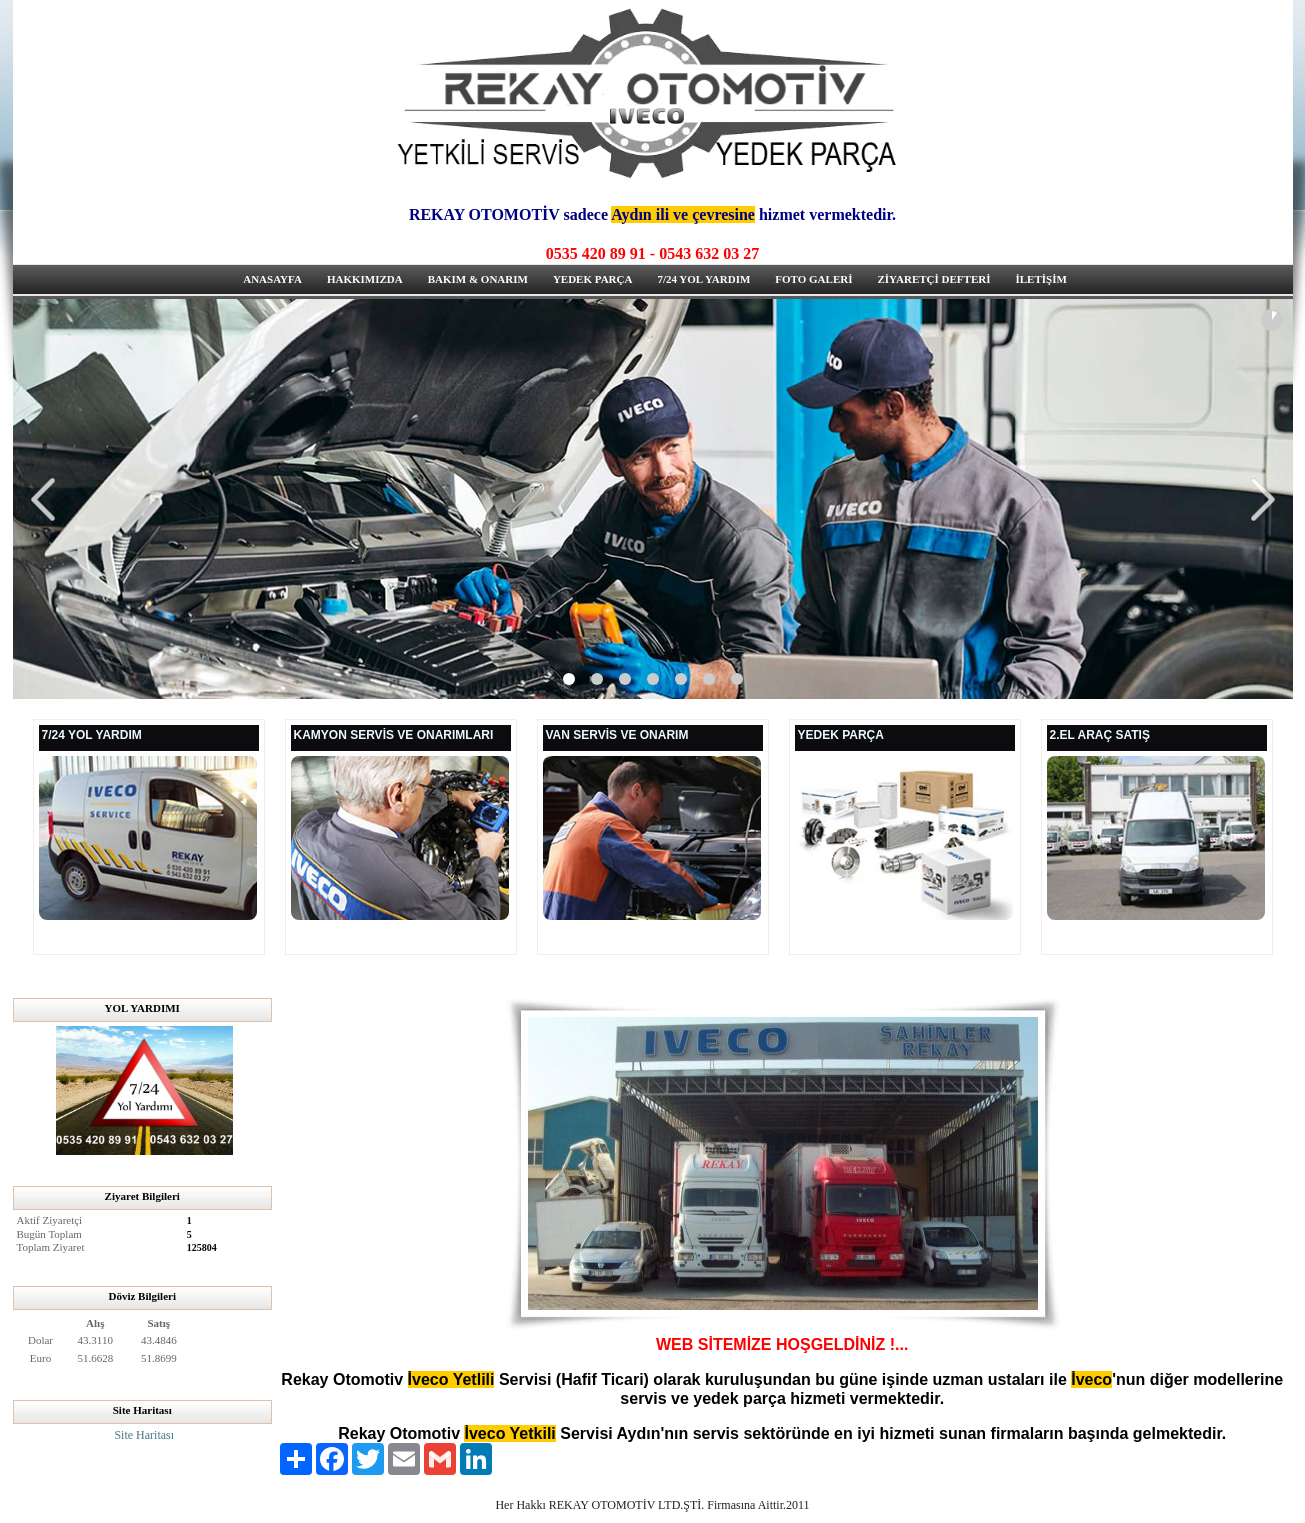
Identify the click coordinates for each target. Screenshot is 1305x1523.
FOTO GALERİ (813, 279)
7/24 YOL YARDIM (703, 279)
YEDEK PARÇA (593, 279)
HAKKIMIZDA (365, 279)
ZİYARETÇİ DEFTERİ (933, 279)
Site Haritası (144, 1435)
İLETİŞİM (1040, 279)
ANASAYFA (272, 279)
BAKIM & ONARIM (478, 279)
